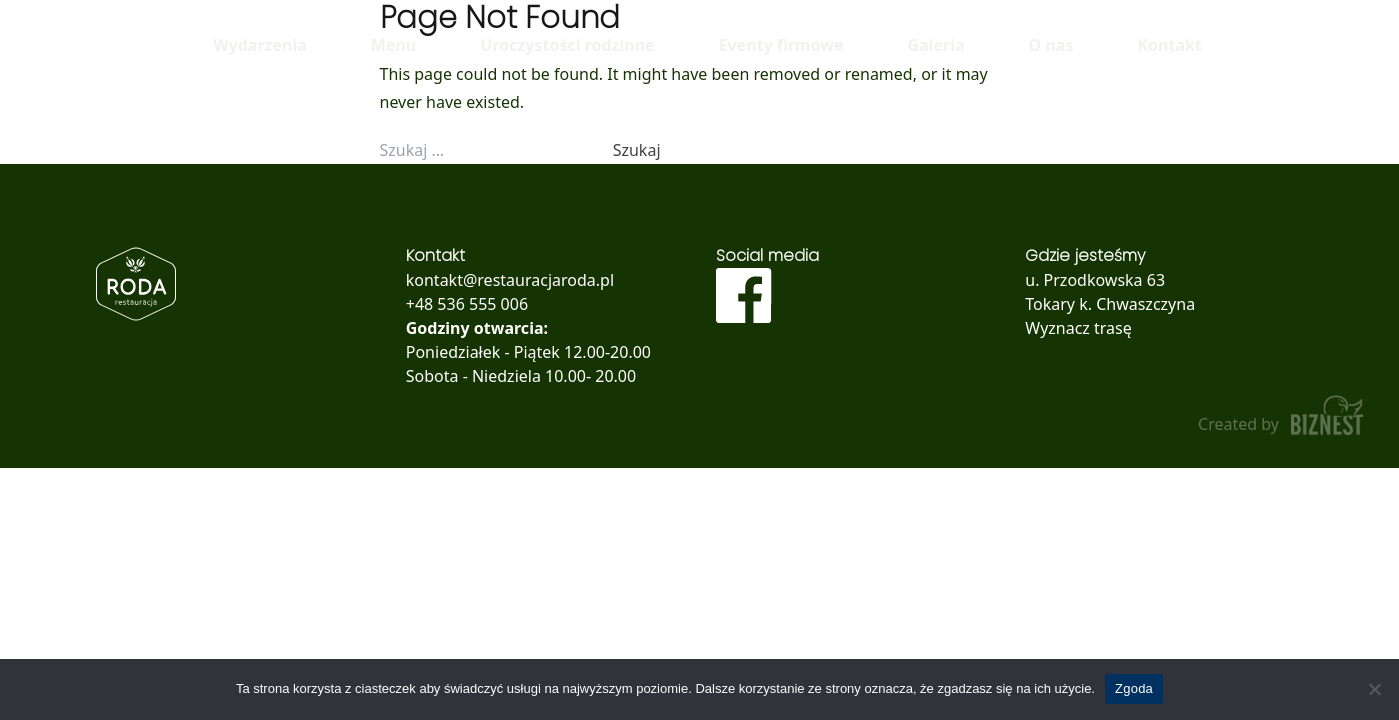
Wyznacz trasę (1078, 328)
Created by (1282, 415)
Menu (393, 45)
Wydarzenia (260, 45)
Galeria (936, 45)
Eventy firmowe (781, 45)
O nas (1051, 45)
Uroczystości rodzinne (567, 45)
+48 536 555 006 (467, 304)
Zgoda (1134, 688)
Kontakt (1169, 45)
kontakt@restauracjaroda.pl (510, 280)
